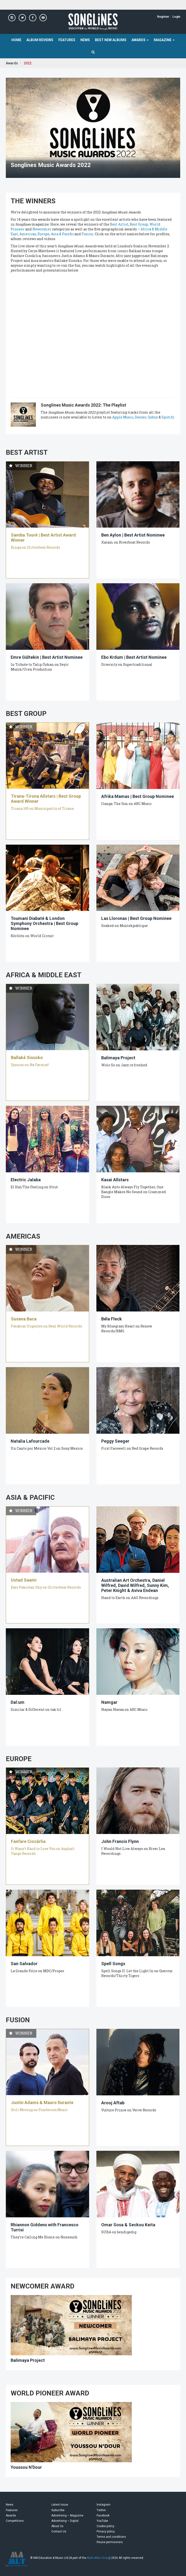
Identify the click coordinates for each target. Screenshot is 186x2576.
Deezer (140, 417)
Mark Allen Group (98, 2558)
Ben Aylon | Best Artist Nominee (133, 535)
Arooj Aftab (112, 2102)
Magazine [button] (164, 40)
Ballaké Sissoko (27, 1057)
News (85, 40)
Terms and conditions (111, 2536)
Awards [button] (140, 40)
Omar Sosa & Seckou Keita (128, 2224)
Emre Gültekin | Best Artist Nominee (47, 657)
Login (176, 16)
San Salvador (24, 1963)
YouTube (102, 2521)
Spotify (168, 417)
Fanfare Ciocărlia (28, 1841)
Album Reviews (39, 40)
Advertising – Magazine (67, 2515)
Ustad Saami (24, 1580)
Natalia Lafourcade (30, 1441)
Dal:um (17, 1702)
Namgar (109, 1702)
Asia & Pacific (62, 234)
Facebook (103, 2515)
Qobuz (153, 417)
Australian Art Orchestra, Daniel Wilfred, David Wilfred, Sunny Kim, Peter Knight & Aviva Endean (135, 1585)
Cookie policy (105, 2526)
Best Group (139, 224)
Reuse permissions (110, 2542)
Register (163, 16)
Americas (27, 234)
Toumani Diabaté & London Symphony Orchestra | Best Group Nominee (44, 923)
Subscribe (57, 2510)
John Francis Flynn (120, 1841)
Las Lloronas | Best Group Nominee (136, 918)
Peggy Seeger (115, 1441)
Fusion (87, 234)
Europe (43, 234)
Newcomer (42, 229)
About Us (57, 2526)
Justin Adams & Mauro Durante (42, 2102)
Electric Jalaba (26, 1179)
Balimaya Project (118, 1057)
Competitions (15, 2521)
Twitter (101, 2510)
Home (16, 40)
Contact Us (58, 2531)
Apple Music (122, 417)
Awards (12, 63)
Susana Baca (24, 1318)
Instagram (103, 2504)
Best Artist (119, 224)
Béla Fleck (111, 1318)
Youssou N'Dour (26, 2467)
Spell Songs (113, 1963)
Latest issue (59, 2504)
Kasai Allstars (115, 1179)
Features (66, 40)
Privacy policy (106, 2531)
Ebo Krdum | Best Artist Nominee (134, 657)
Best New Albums (110, 40)
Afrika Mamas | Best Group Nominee (137, 796)
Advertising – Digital (64, 2521)
